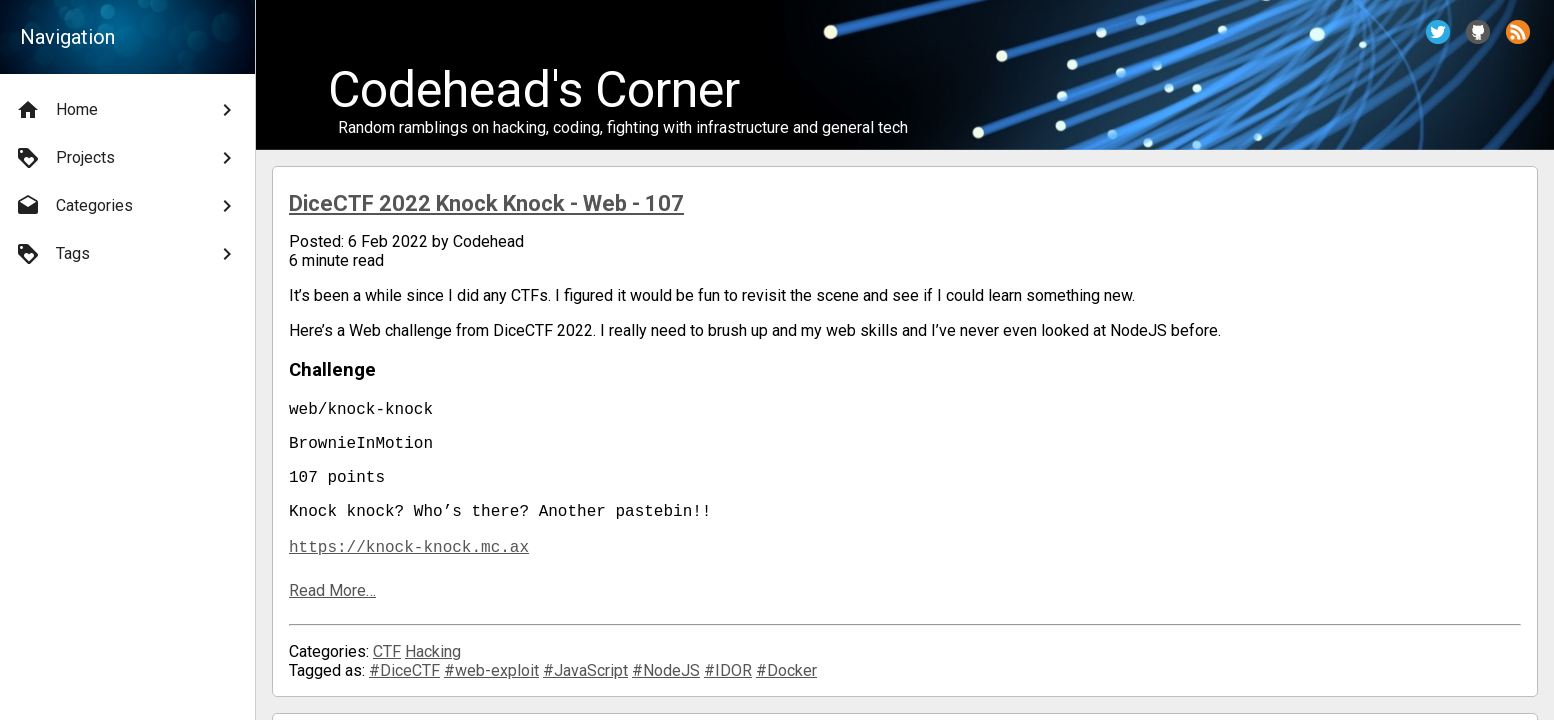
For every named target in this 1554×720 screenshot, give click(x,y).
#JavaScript (585, 686)
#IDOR (728, 686)
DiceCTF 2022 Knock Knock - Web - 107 (486, 203)
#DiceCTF (404, 686)
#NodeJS (666, 686)
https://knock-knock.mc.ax (409, 562)
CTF (387, 667)
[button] (1438, 32)
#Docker (786, 686)
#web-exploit (491, 686)
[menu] (127, 182)
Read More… (332, 606)
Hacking (433, 667)
